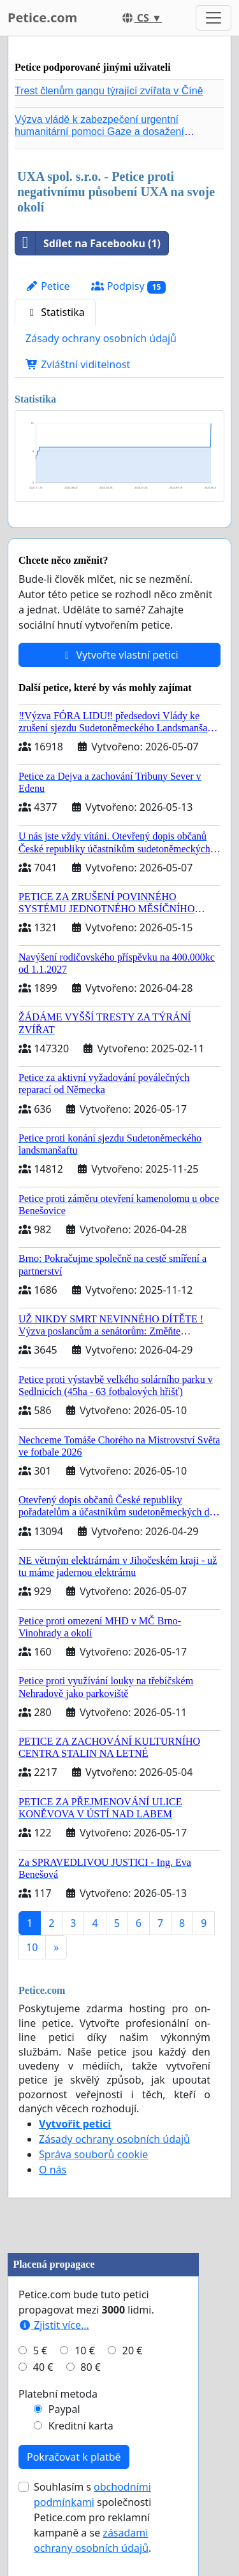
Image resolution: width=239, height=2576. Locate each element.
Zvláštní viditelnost (77, 364)
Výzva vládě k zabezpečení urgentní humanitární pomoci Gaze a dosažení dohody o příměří (99, 131)
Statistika (55, 312)
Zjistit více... (53, 2325)
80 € (90, 2367)
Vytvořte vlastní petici (119, 655)
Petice (47, 286)
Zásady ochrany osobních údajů (101, 338)
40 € (43, 2367)
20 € (132, 2350)
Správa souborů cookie (93, 2154)
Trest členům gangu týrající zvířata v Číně (109, 90)
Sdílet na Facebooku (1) (88, 243)
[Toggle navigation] (213, 18)
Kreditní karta (80, 2426)
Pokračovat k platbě (74, 2457)
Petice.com (42, 17)
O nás (52, 2170)
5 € (40, 2350)
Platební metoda (58, 2394)
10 (32, 1947)
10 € (85, 2350)
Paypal (64, 2409)
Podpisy (128, 286)
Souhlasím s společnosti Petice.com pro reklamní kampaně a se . (92, 2517)
